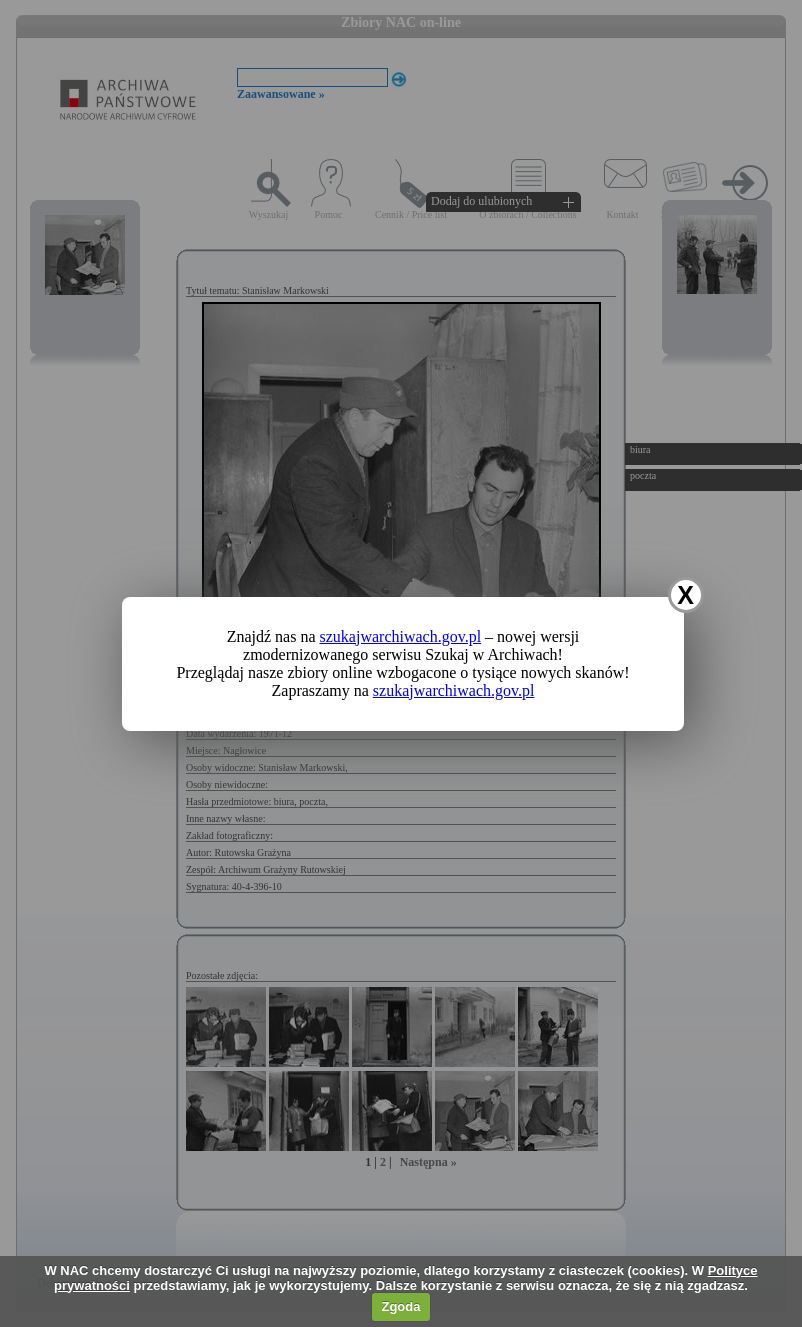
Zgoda (400, 1306)
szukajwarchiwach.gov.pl (401, 636)
